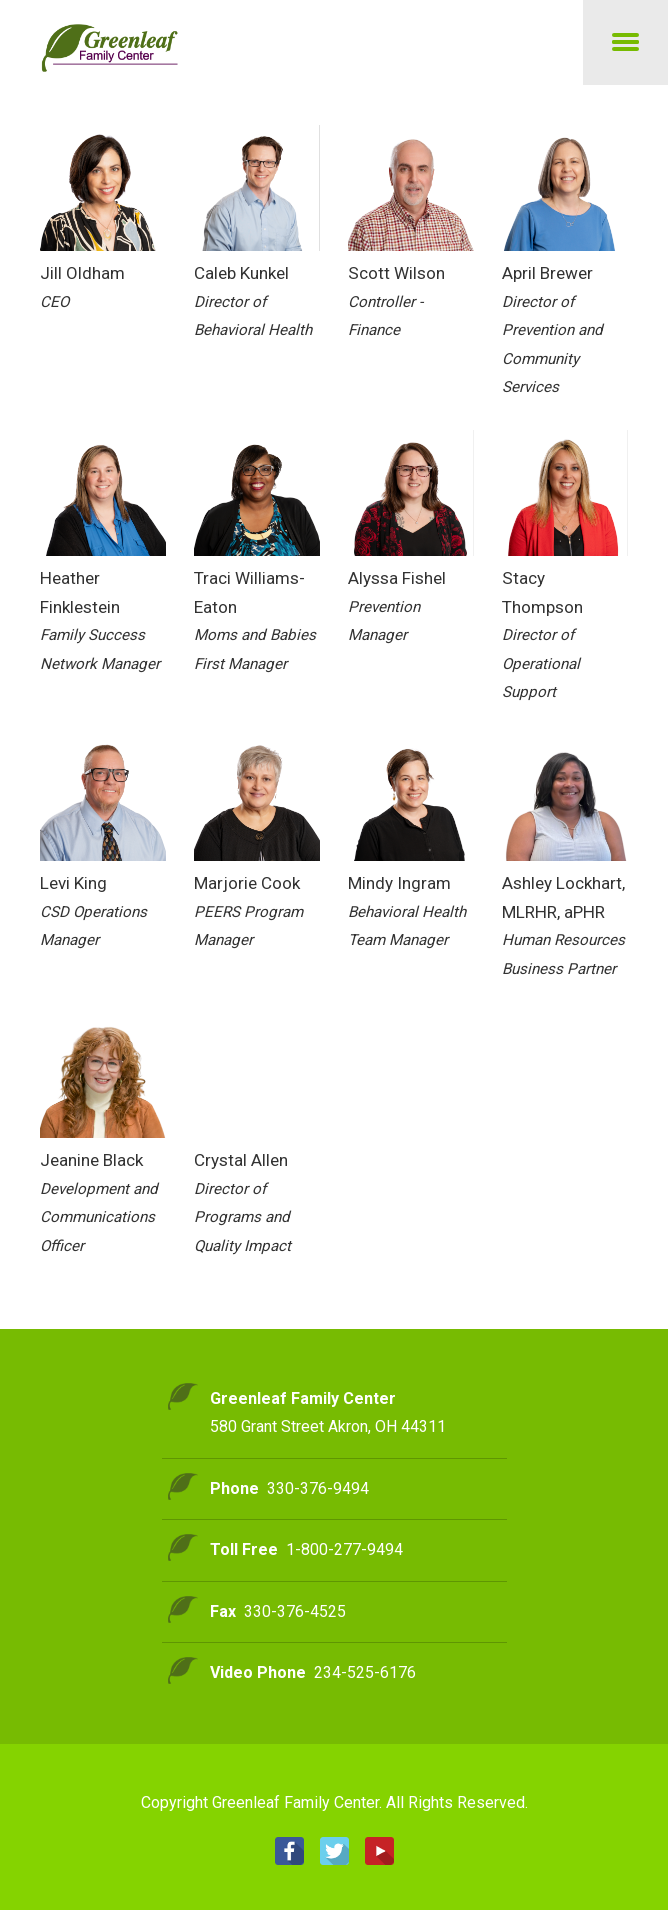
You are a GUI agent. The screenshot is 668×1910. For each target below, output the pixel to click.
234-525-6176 (365, 1672)
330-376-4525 (295, 1611)
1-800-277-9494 (344, 1549)
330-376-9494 (318, 1488)
